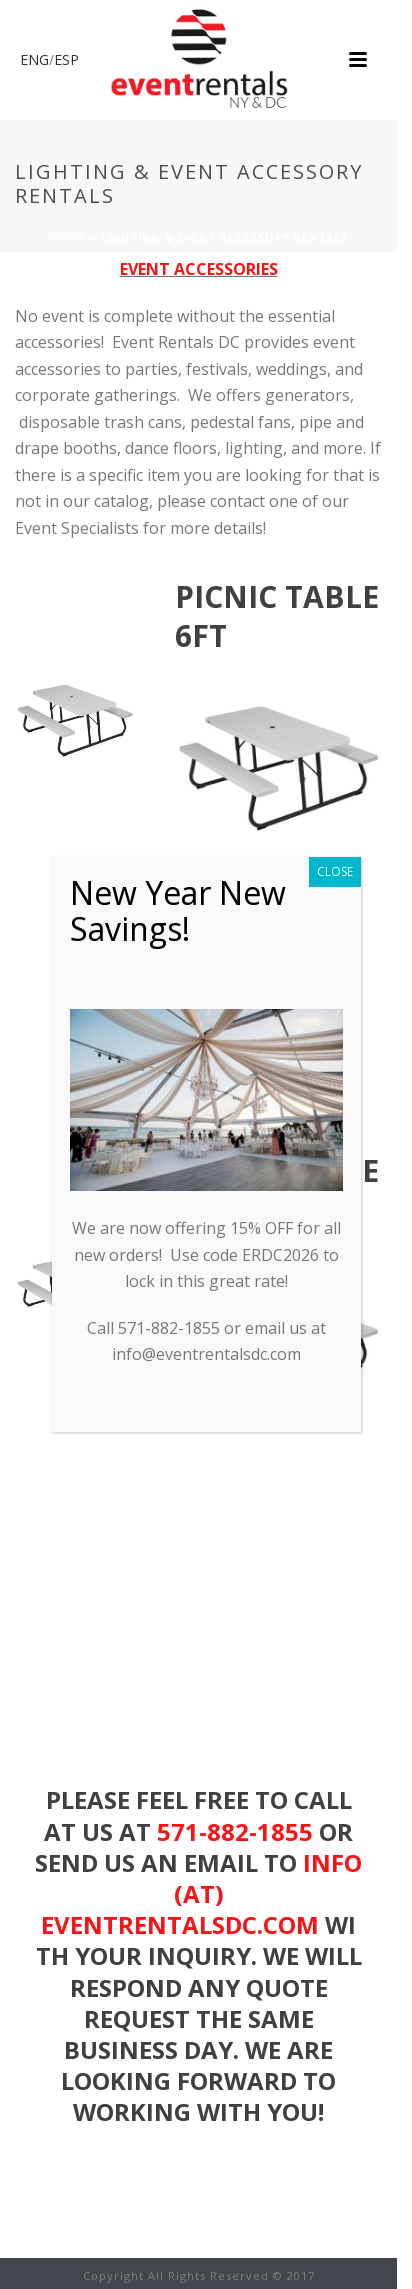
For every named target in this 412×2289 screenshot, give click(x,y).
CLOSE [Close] (335, 871)
